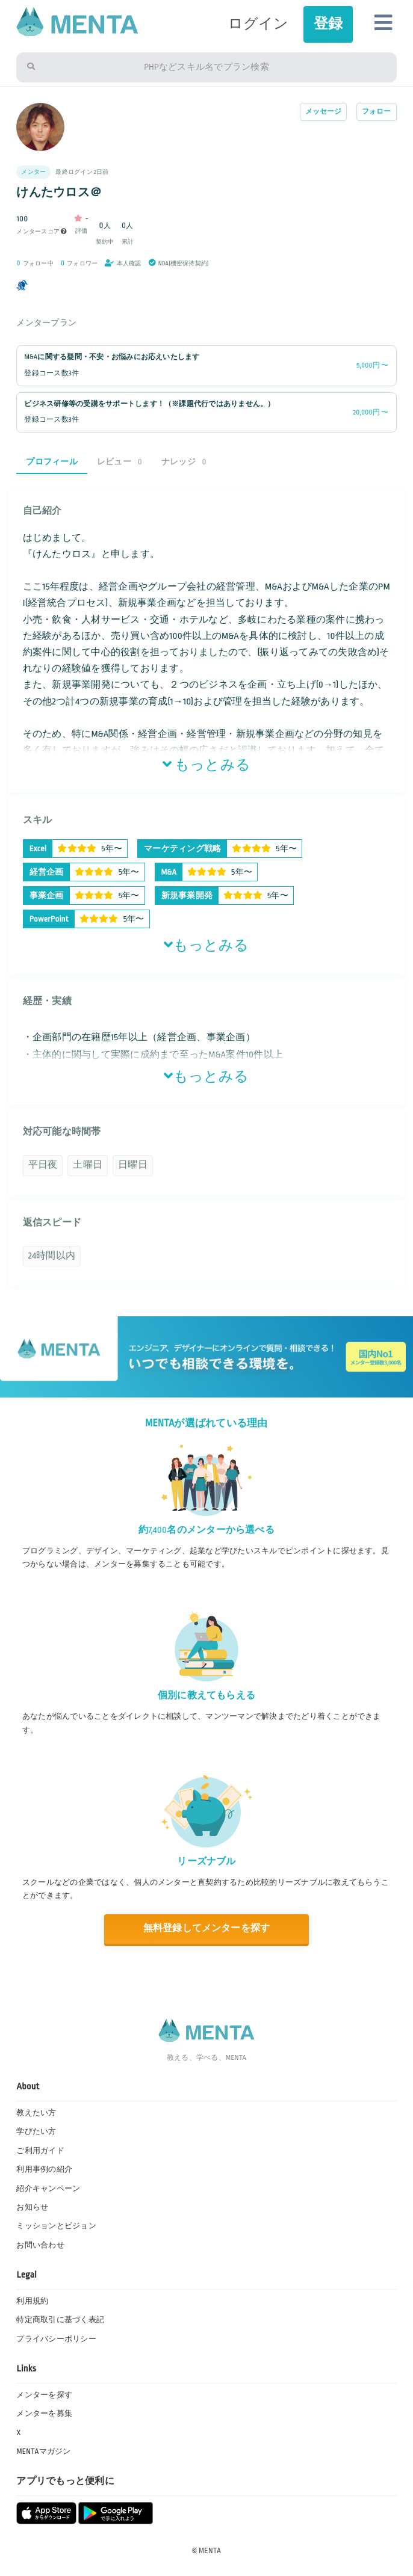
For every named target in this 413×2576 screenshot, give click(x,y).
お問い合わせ (40, 2245)
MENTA (210, 2551)
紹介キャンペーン (48, 2188)
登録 (328, 24)
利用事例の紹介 (44, 2169)
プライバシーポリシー (56, 2339)
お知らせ (32, 2207)
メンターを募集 (44, 2413)
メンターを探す (44, 2395)
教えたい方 (36, 2113)
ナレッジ (183, 461)
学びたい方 (36, 2131)
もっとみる (206, 765)
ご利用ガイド (40, 2150)
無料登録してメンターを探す (206, 1928)
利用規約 (32, 2301)
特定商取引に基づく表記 (60, 2320)
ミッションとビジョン (56, 2226)
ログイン (258, 24)
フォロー (376, 112)
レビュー (119, 461)
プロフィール (51, 461)
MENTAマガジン (43, 2451)
